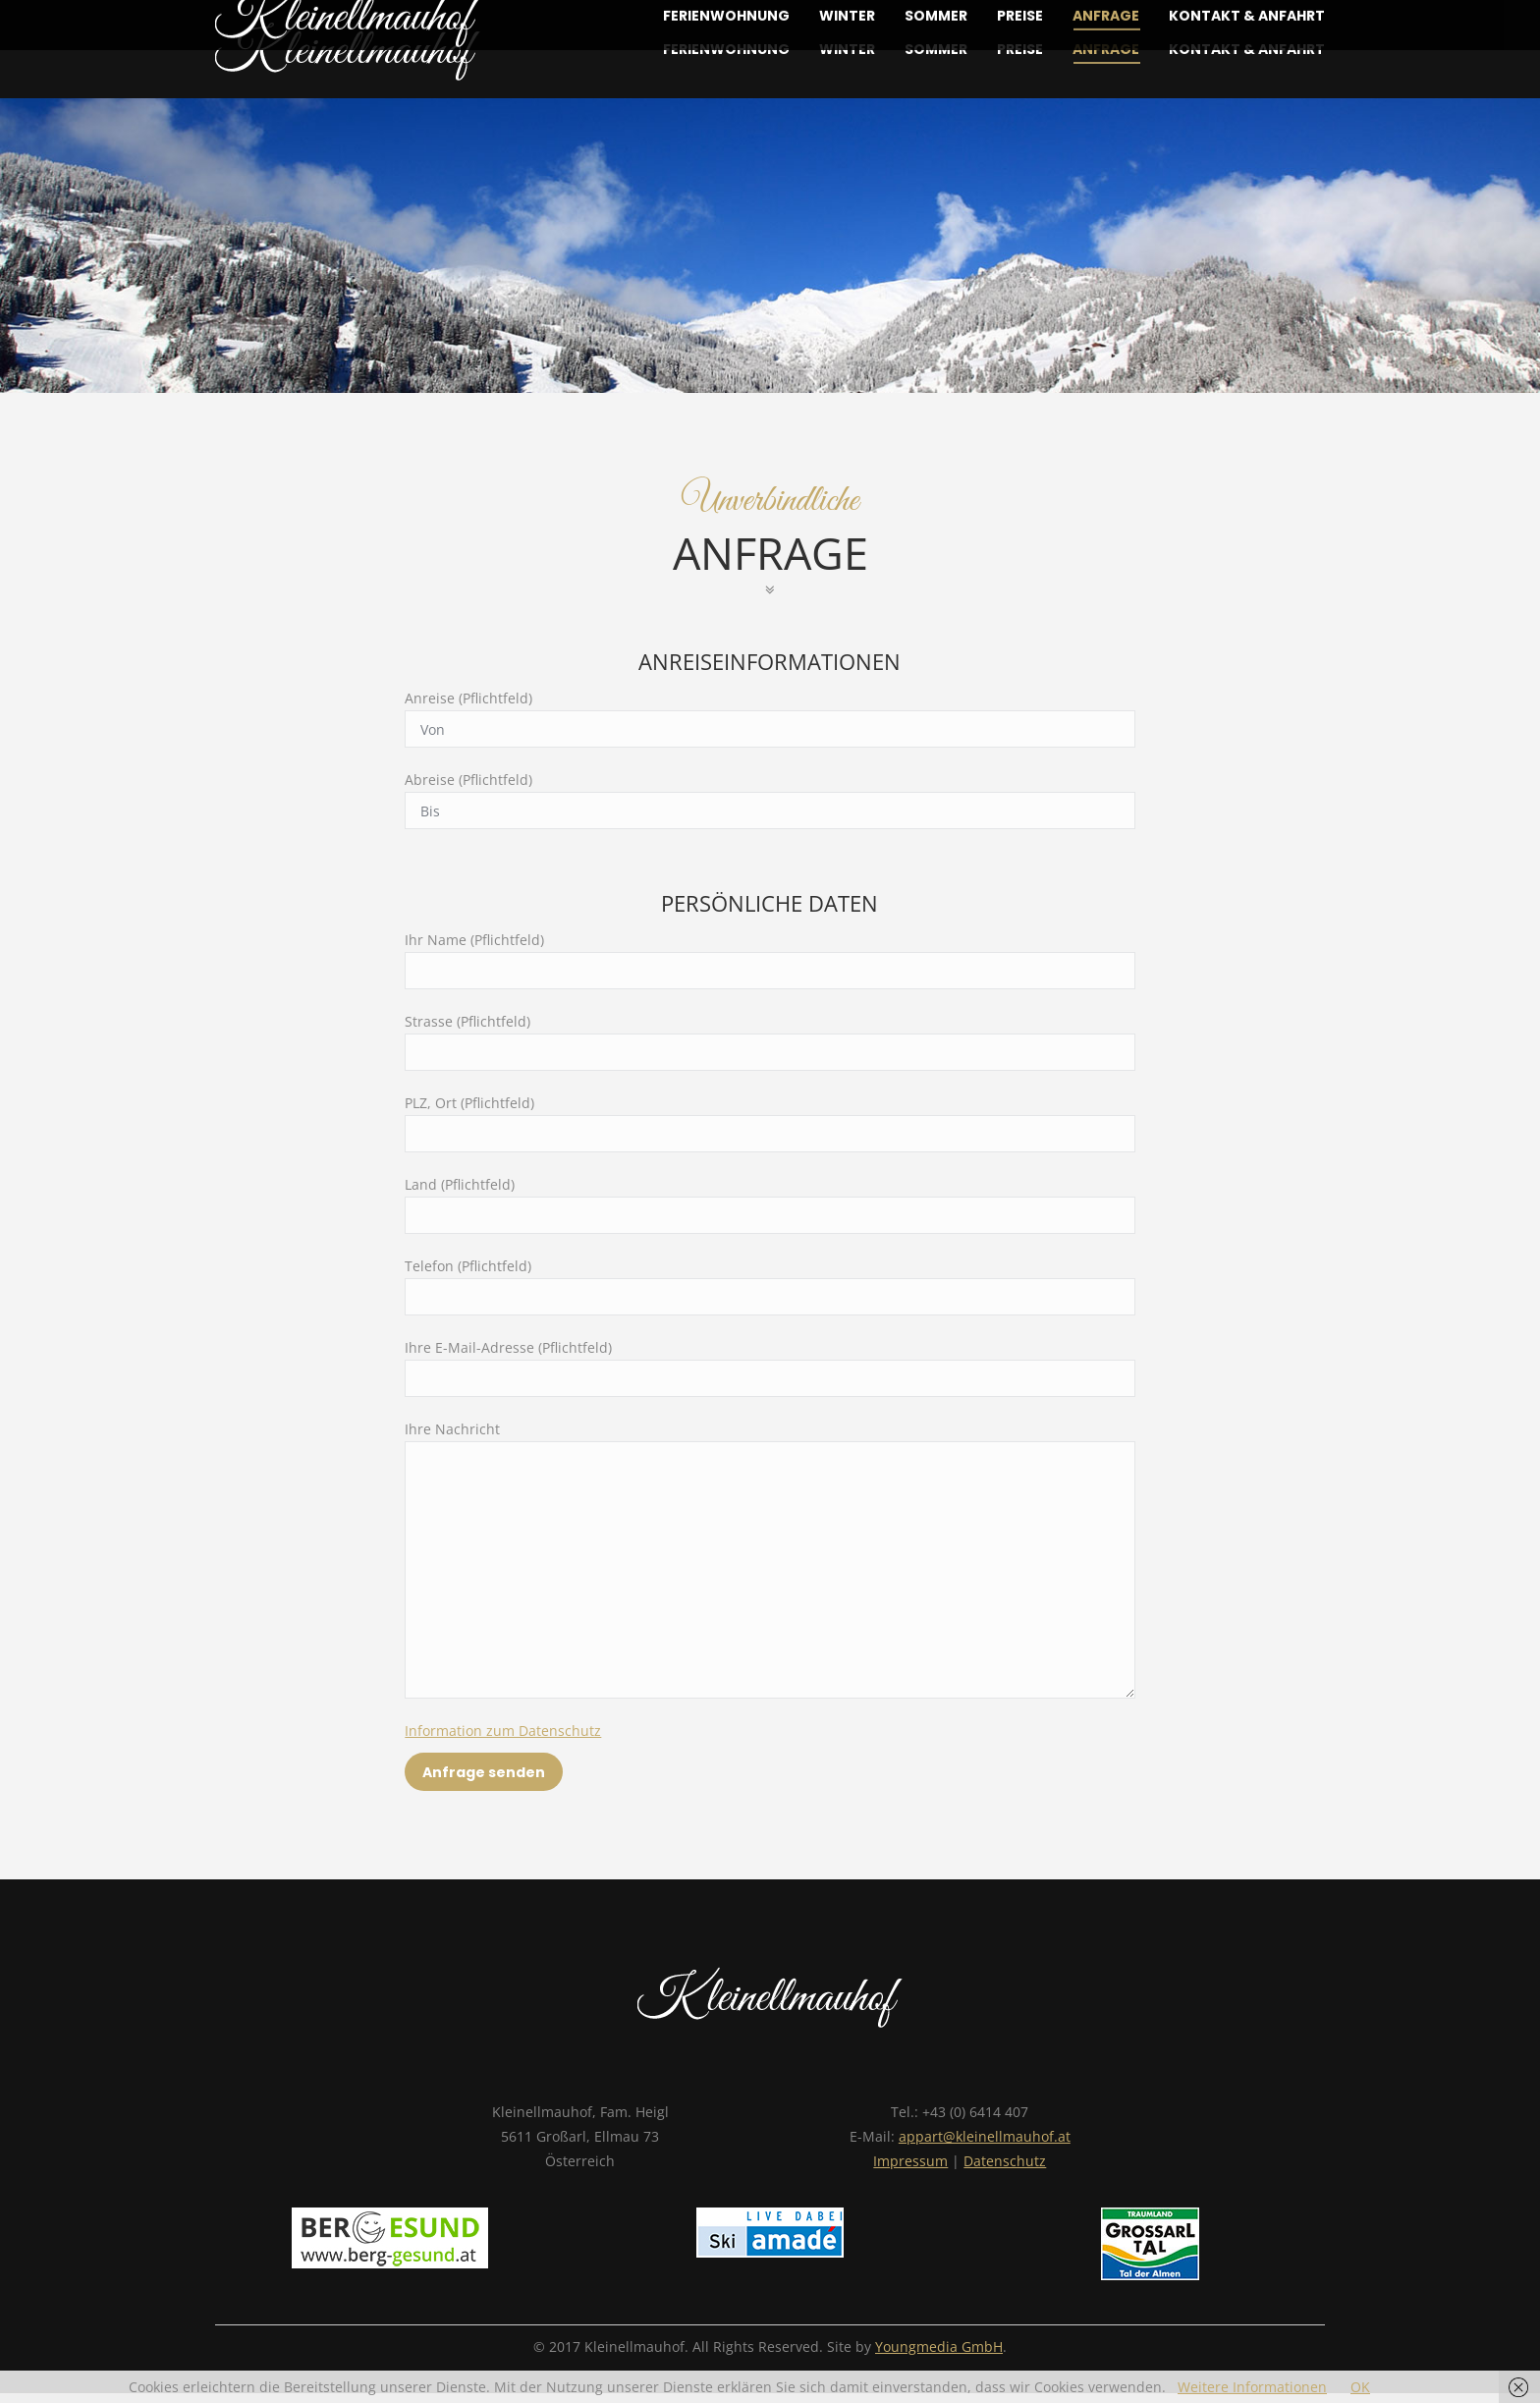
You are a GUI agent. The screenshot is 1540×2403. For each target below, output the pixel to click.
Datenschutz (1004, 2161)
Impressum (910, 2161)
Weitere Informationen (1252, 2386)
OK (1360, 2386)
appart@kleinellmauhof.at (985, 2136)
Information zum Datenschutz (503, 1730)
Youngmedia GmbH (939, 2346)
